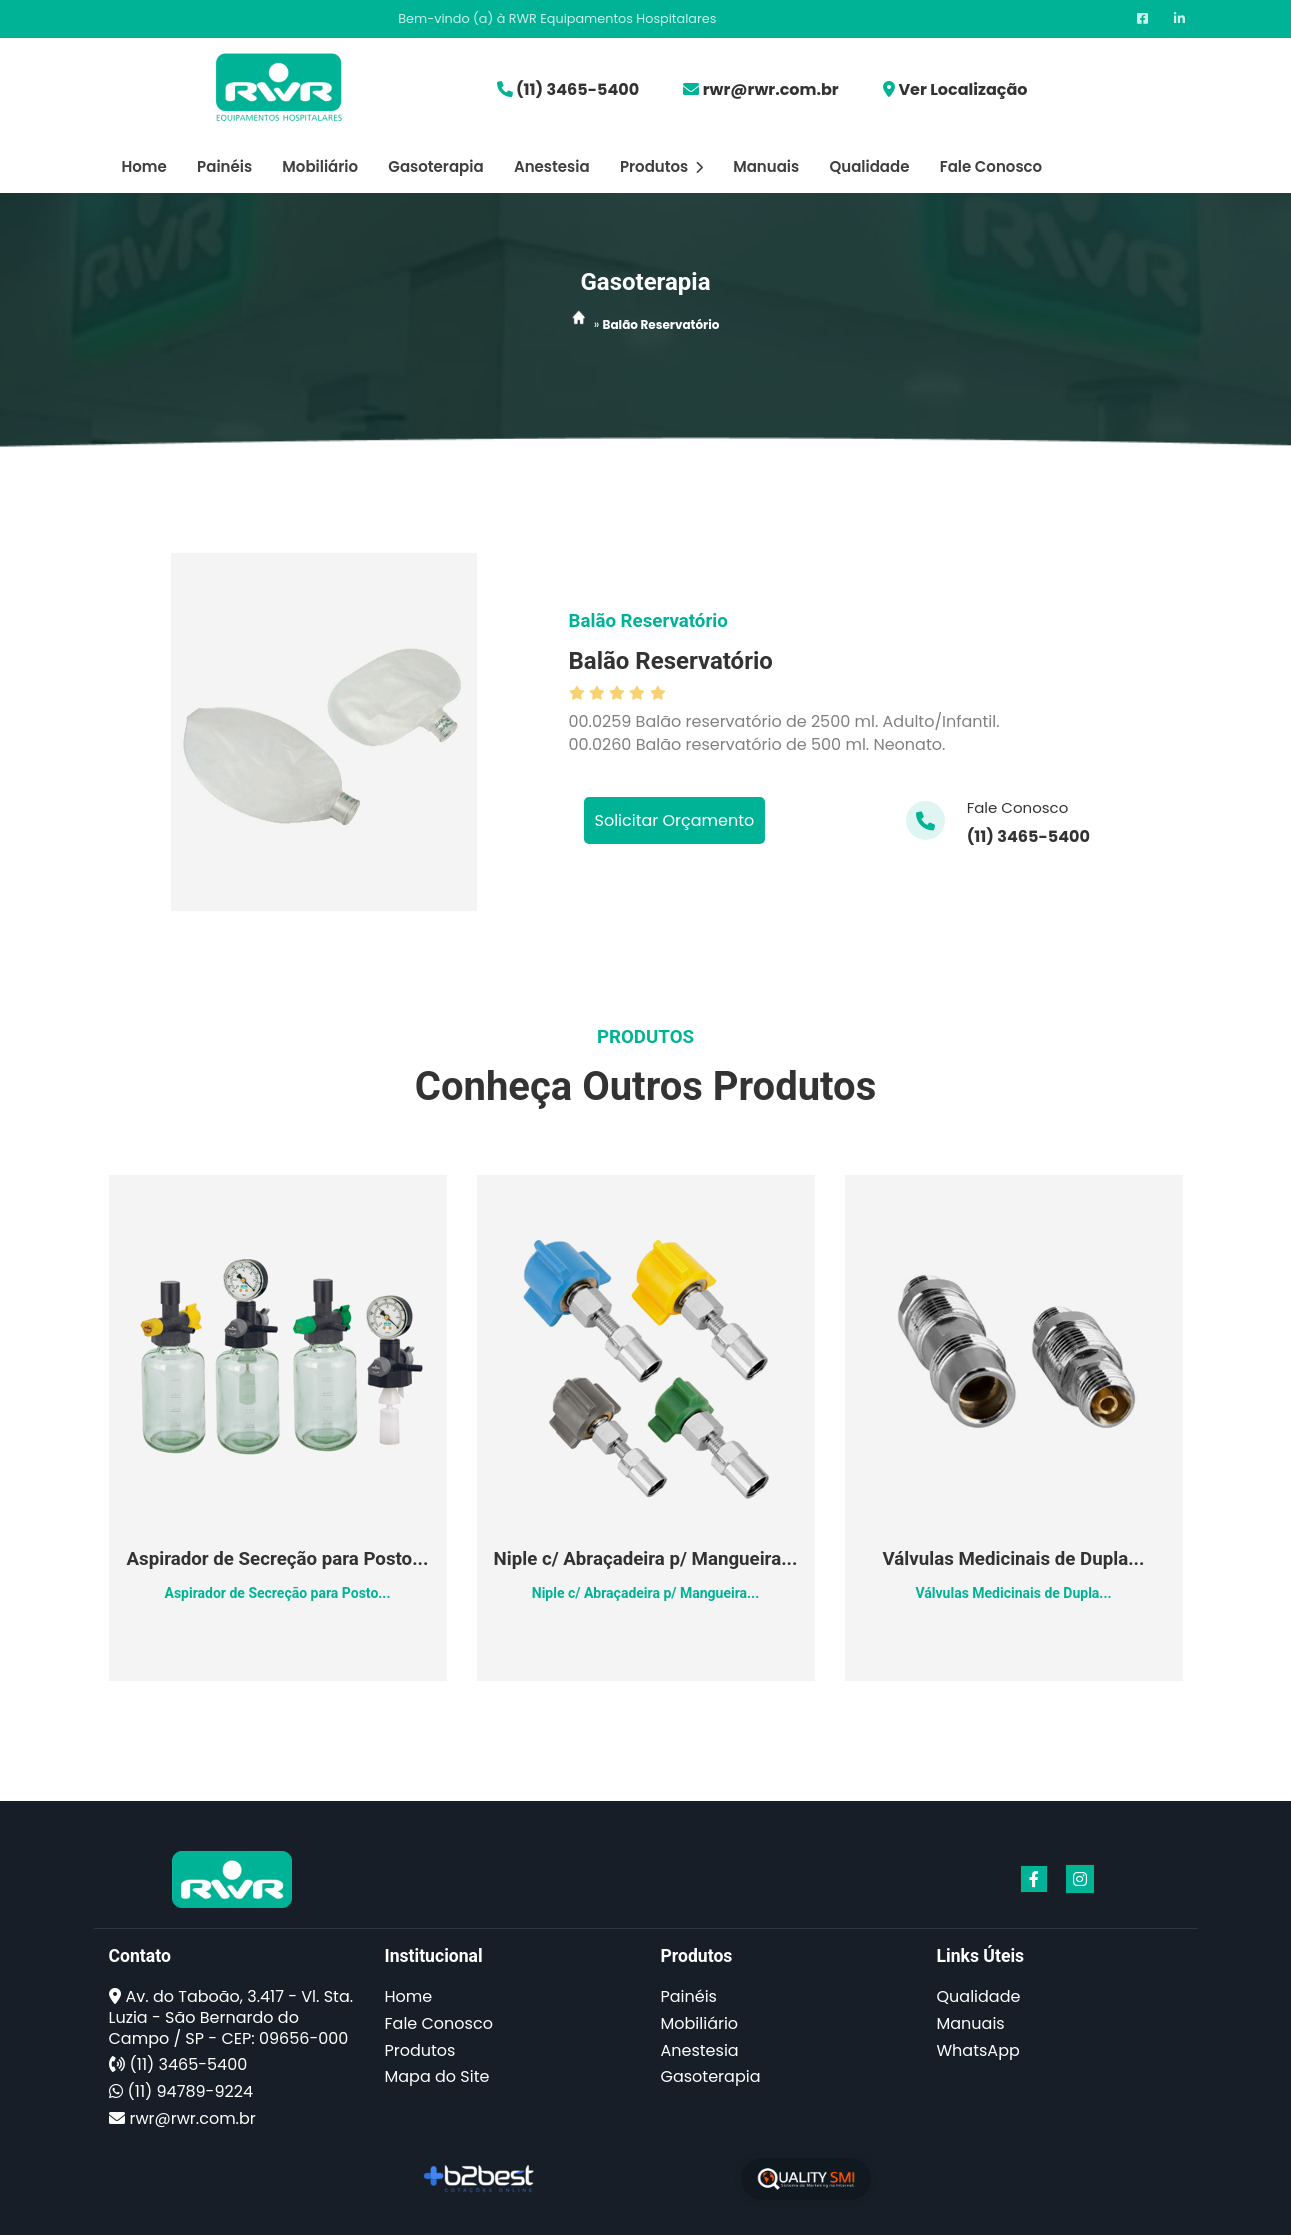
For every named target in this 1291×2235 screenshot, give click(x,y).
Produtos (661, 166)
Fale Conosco (991, 166)
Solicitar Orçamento (675, 820)
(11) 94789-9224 (190, 2091)
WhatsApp (978, 2050)
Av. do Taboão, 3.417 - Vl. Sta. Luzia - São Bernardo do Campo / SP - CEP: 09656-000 (231, 2017)
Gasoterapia (435, 166)
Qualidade (869, 166)
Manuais (766, 166)
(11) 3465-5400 (577, 89)
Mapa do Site (437, 2076)
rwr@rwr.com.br (771, 89)
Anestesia (552, 166)
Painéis (224, 166)
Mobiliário (320, 166)
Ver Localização (962, 89)
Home (144, 166)
